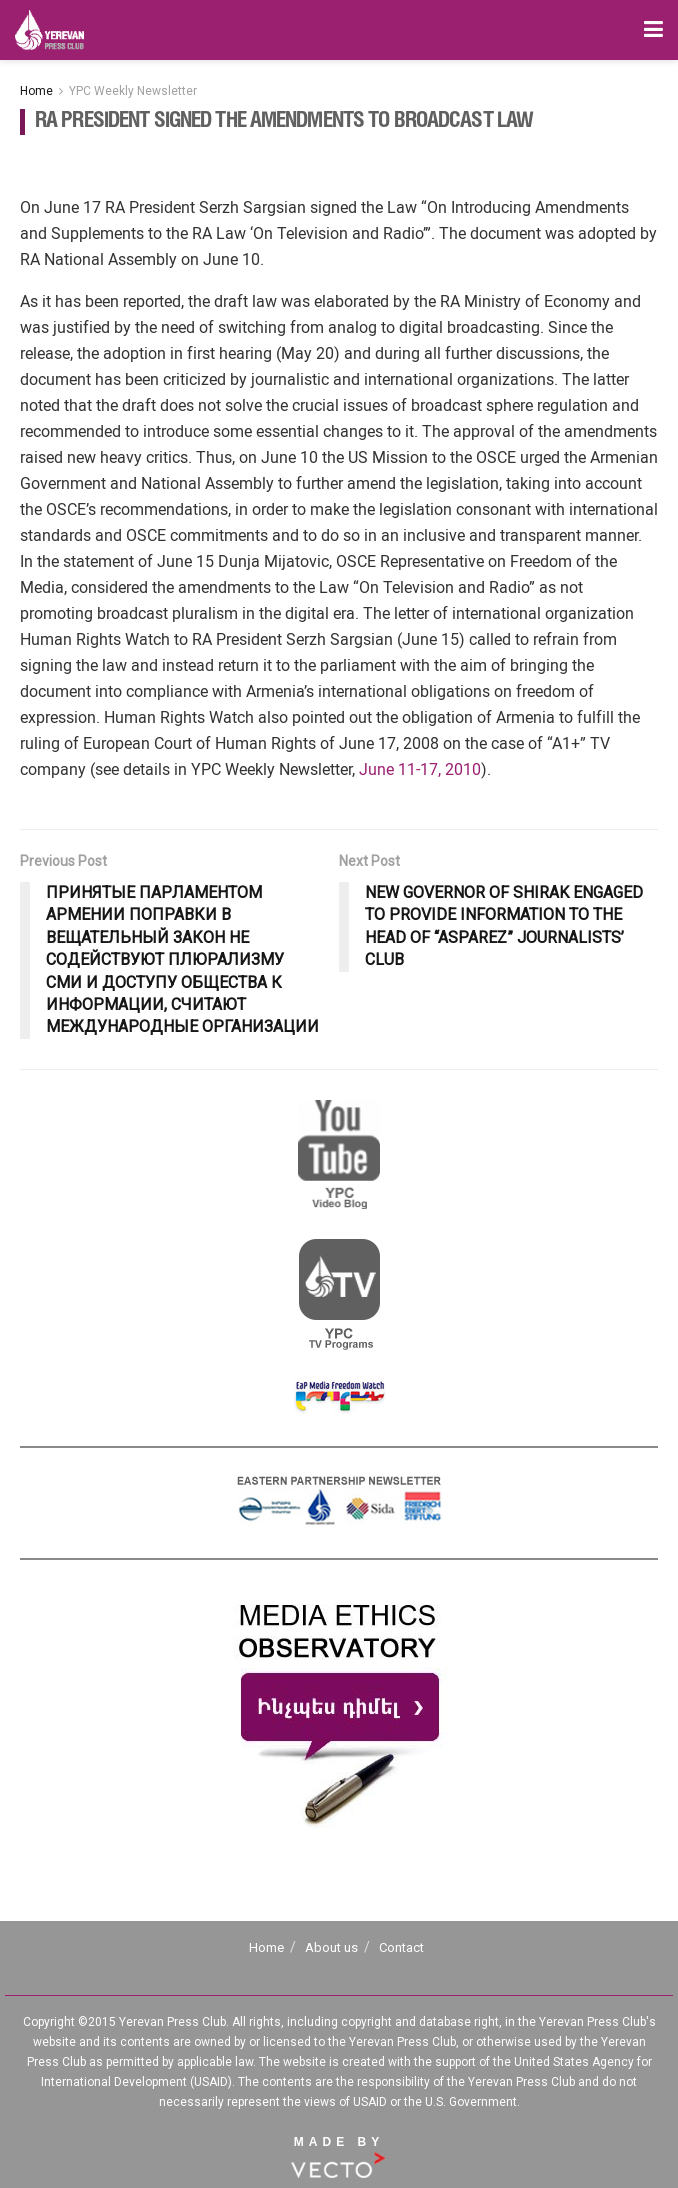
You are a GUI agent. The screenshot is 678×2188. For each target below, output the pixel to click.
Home (36, 91)
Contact (401, 1947)
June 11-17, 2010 (420, 769)
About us (331, 1947)
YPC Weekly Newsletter (133, 91)
